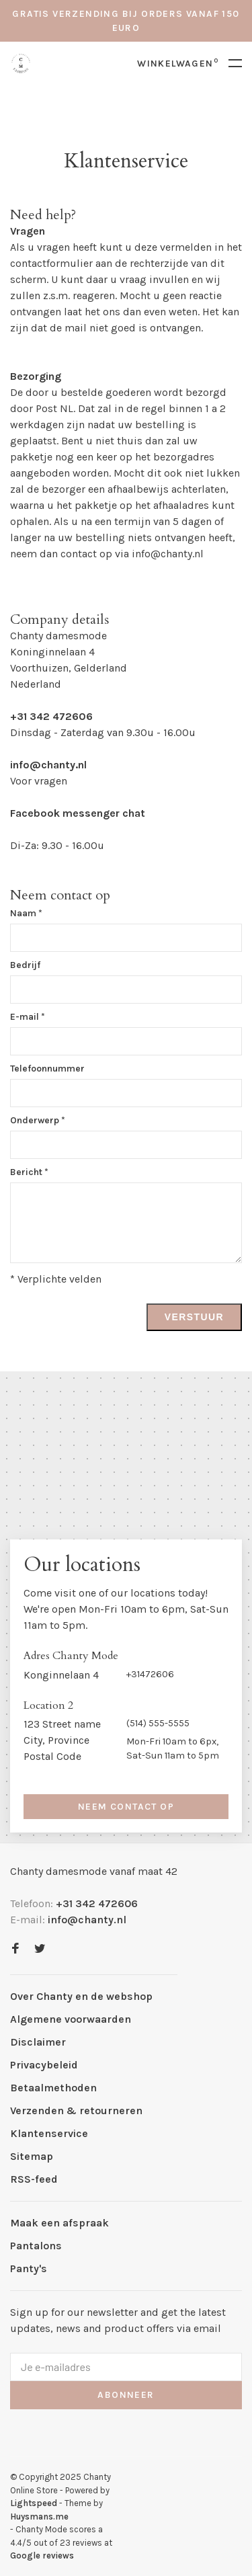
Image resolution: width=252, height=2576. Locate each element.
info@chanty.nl (168, 553)
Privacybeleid (44, 2064)
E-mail (27, 1016)
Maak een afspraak (59, 2222)
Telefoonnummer (47, 1068)
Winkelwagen (177, 63)
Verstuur (194, 1317)
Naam (26, 913)
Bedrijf (25, 965)
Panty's (28, 2268)
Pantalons (36, 2245)
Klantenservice (49, 2133)
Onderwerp (37, 1120)
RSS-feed (34, 2179)
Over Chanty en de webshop (81, 1996)
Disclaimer (38, 2042)
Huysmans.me (39, 2516)
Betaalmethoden (53, 2087)
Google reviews (42, 2555)
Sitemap (31, 2156)
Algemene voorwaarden (70, 2019)
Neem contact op (126, 1806)
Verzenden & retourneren (76, 2110)
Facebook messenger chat (77, 813)
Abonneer (125, 2395)
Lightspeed (33, 2503)
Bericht (29, 1172)
